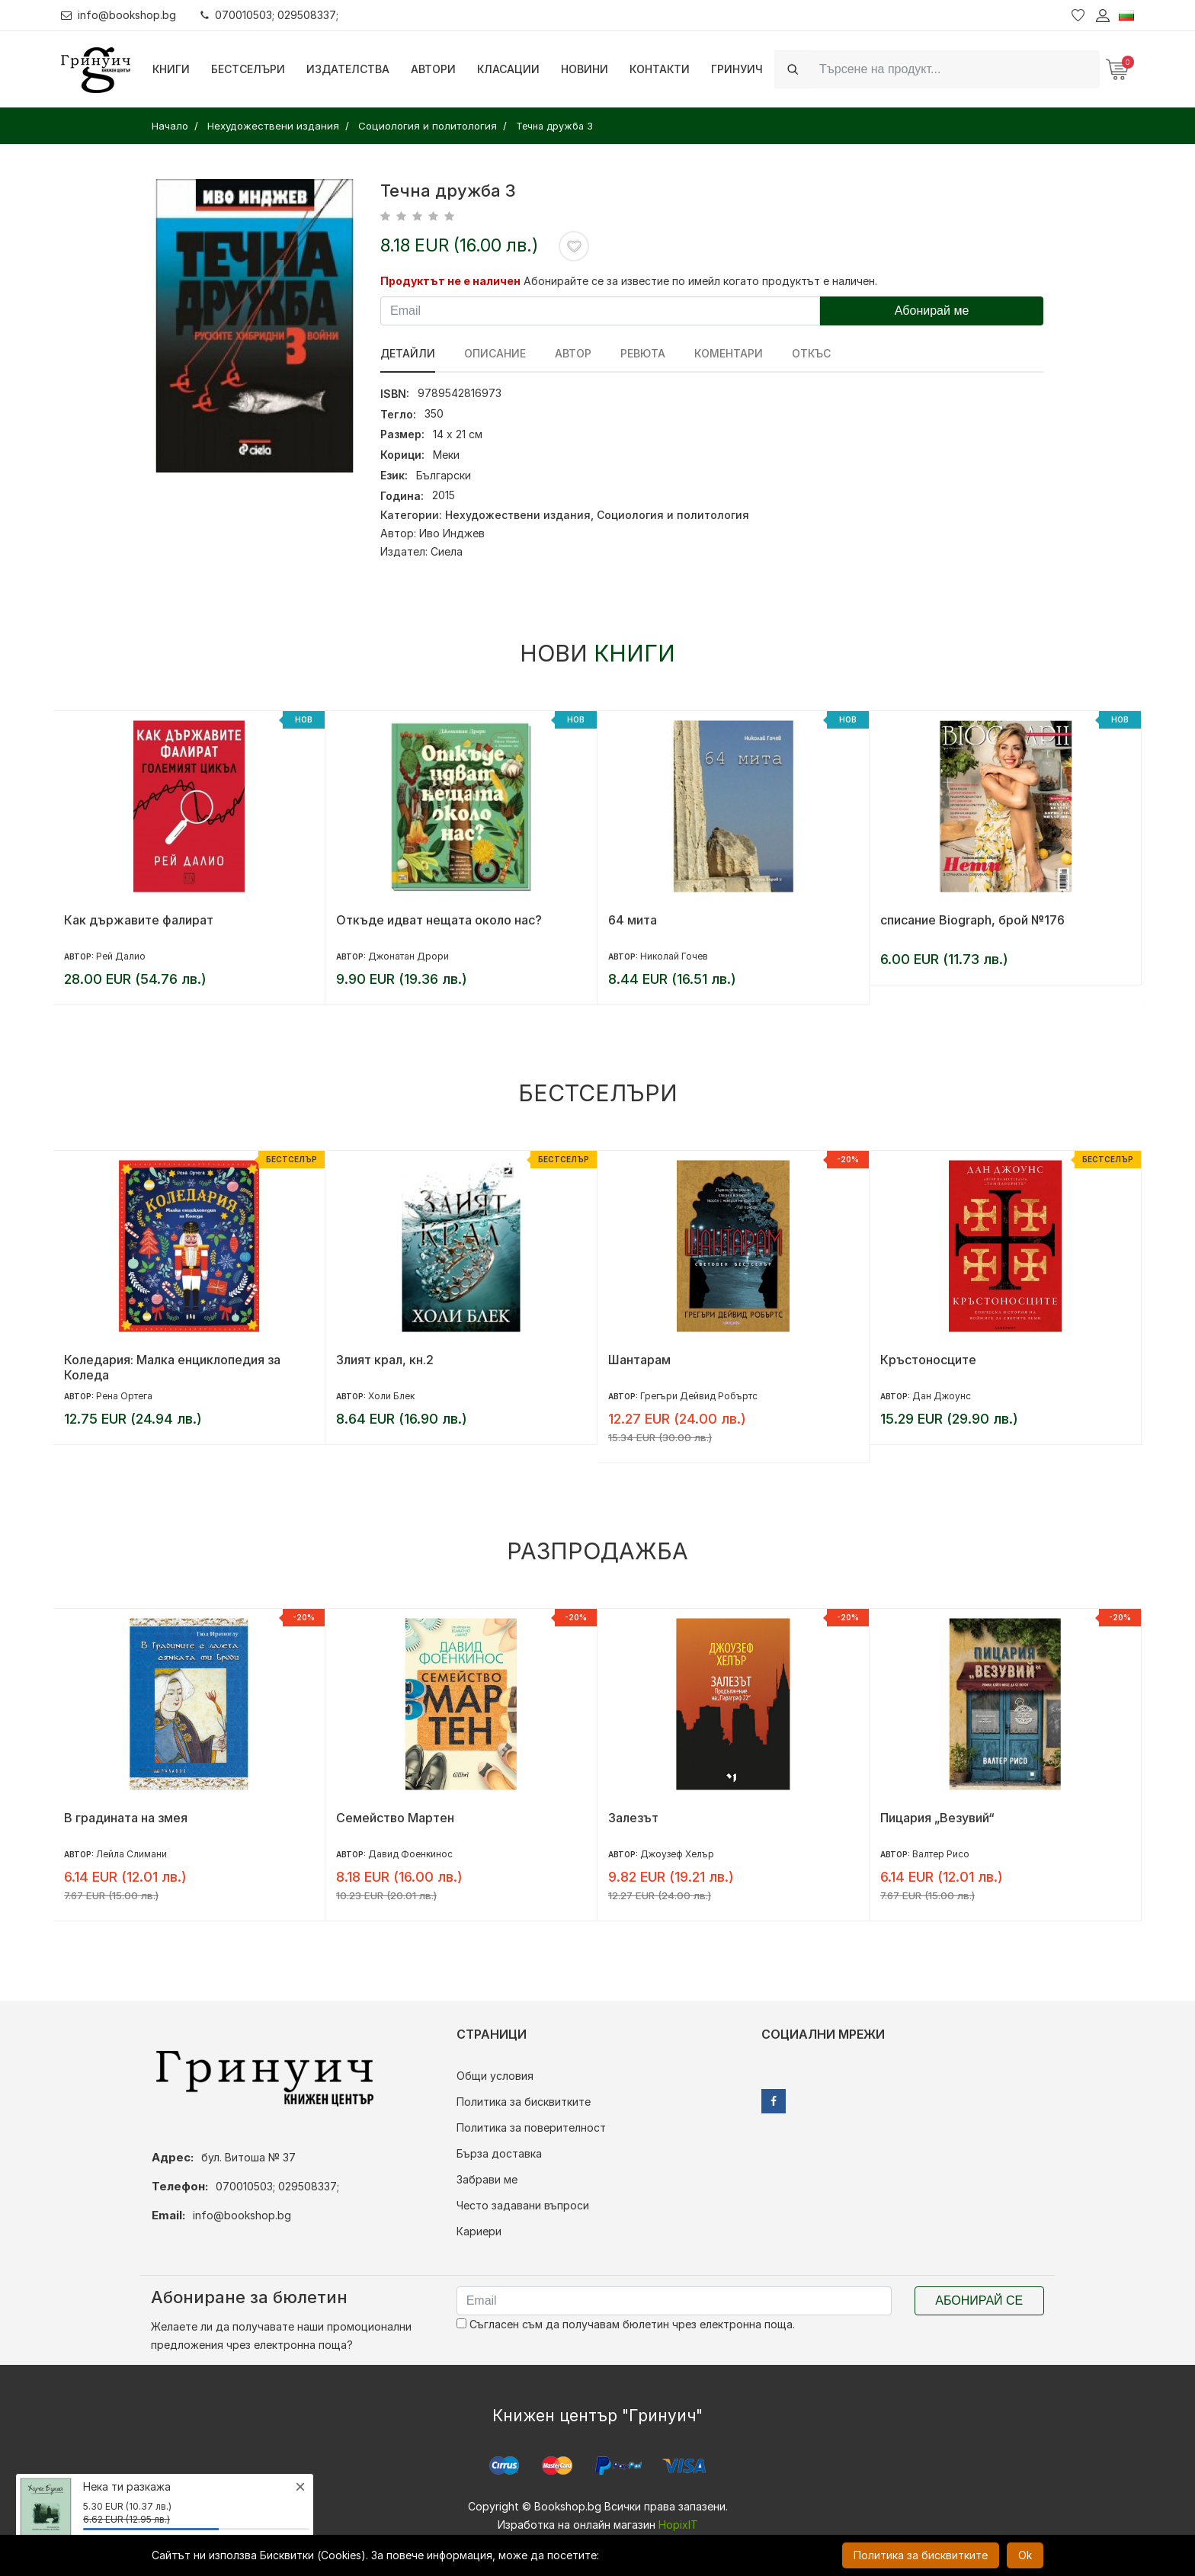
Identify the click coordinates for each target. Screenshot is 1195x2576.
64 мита (632, 920)
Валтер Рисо (940, 1854)
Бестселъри (248, 68)
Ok (1025, 2555)
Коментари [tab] (728, 353)
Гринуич (737, 68)
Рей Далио (121, 956)
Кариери (479, 2231)
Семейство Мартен (395, 1817)
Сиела (447, 551)
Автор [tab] (573, 353)
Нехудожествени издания (518, 514)
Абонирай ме (932, 310)
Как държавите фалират (138, 920)
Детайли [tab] (407, 353)
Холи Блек (391, 1396)
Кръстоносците (928, 1359)
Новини (584, 68)
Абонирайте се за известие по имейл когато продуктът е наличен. (700, 280)
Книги (171, 68)
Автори (433, 68)
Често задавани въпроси (523, 2205)
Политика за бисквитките (524, 2101)
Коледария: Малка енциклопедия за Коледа (172, 1367)
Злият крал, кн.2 (385, 1359)
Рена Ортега (124, 1396)
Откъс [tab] (811, 353)
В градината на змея (125, 1817)
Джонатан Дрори (408, 956)
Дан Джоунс (941, 1396)
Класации (508, 68)
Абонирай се (979, 2300)
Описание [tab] (495, 353)
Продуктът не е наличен (450, 280)
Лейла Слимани (131, 1854)
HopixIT (678, 2524)
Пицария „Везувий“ (937, 1817)
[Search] (955, 69)
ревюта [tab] (642, 353)
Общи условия (495, 2075)
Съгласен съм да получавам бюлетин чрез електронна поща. (626, 2324)
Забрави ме (487, 2179)
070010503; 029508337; (269, 14)
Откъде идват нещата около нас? (439, 920)
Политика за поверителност (531, 2127)
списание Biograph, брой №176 (972, 920)
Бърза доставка (499, 2153)
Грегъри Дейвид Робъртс (699, 1396)
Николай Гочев (674, 956)
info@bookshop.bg (118, 14)
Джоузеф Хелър (677, 1854)
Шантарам (639, 1359)
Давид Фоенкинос (410, 1854)
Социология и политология (673, 514)
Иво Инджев (452, 533)
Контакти (660, 68)
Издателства (347, 68)
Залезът (633, 1817)
